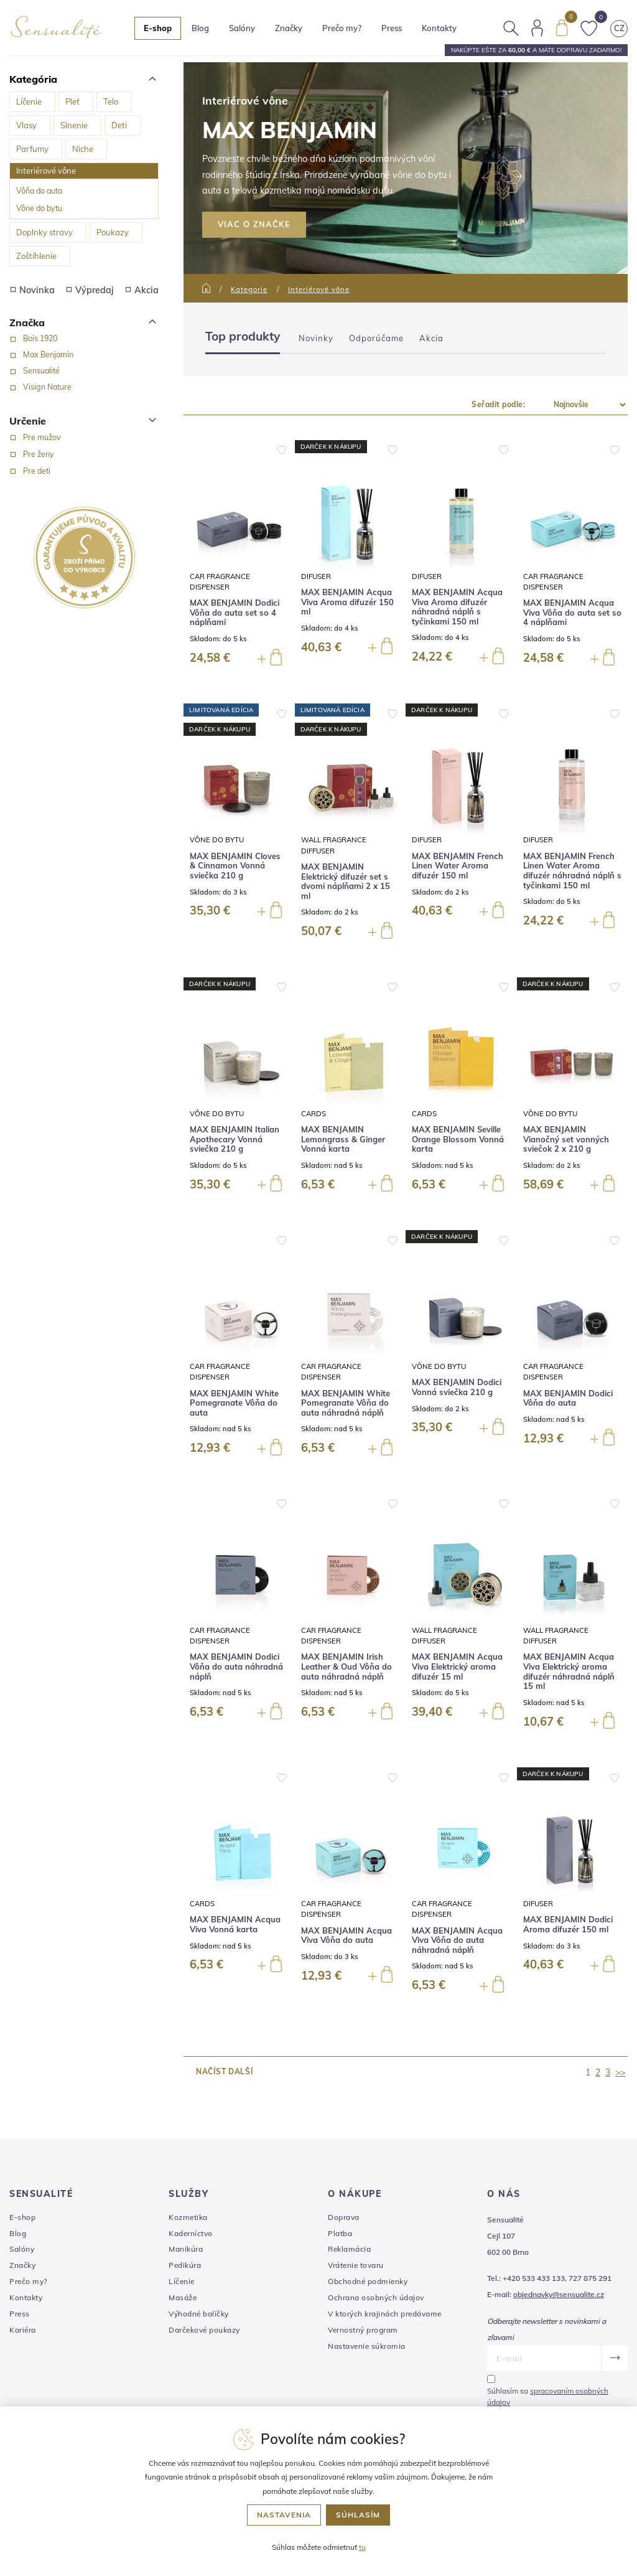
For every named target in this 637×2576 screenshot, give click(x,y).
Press (391, 28)
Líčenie (29, 101)
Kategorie (249, 289)
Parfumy (32, 149)
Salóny (21, 2249)
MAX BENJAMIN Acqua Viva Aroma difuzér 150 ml (347, 602)
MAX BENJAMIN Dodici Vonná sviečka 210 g (456, 1387)
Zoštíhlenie (36, 256)
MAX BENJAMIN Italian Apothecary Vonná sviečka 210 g (234, 1139)
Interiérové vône (46, 171)
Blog (200, 28)
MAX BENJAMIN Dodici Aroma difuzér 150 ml (568, 1924)
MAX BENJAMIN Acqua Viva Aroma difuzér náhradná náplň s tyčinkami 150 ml (457, 607)
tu (362, 2547)
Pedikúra (185, 2265)
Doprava (344, 2217)
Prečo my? (341, 28)
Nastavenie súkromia (367, 2346)
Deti (119, 125)
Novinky (316, 338)
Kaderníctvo (191, 2233)
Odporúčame (376, 338)
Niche (82, 149)
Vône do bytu (39, 208)
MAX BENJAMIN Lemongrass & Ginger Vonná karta (343, 1139)
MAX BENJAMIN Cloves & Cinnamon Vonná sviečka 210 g (235, 866)
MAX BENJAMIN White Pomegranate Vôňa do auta (234, 1403)
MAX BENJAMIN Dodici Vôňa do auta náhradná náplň (236, 1666)
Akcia (142, 290)
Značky (288, 28)
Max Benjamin (48, 354)
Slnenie (74, 125)
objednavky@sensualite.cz (558, 2294)
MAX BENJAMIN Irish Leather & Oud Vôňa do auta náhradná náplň (346, 1666)
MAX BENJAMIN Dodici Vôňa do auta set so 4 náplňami (234, 612)
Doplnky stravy (44, 232)
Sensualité (41, 370)
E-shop (22, 2217)
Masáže (183, 2297)
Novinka (33, 290)
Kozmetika (188, 2217)
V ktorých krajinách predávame (385, 2313)
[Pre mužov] (13, 437)
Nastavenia (284, 2514)
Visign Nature (47, 387)
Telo (110, 101)
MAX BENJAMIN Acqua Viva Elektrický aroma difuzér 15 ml (457, 1666)
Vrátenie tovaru (356, 2265)
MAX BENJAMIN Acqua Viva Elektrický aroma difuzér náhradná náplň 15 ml (569, 1671)
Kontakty (439, 28)
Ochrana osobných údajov (376, 2297)
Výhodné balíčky (199, 2313)
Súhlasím (358, 2514)
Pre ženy (38, 454)
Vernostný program (363, 2329)
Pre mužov (42, 437)
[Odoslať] (614, 2358)
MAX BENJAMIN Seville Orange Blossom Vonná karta (458, 1139)
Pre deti (36, 471)
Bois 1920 (40, 338)
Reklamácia (349, 2249)
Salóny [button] (242, 28)
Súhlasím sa (547, 2396)
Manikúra (186, 2249)
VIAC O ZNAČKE (254, 224)
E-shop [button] (158, 28)
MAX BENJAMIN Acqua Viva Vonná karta (235, 1924)
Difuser (316, 576)
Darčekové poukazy (204, 2329)
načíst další (224, 2071)
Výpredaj (90, 290)
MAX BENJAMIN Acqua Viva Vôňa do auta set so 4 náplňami (572, 612)
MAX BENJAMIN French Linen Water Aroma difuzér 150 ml (457, 866)
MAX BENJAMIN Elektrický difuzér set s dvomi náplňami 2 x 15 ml (345, 881)
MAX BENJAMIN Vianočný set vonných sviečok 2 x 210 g (566, 1139)
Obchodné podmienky (367, 2281)
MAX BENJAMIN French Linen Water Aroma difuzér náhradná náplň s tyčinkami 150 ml (572, 871)
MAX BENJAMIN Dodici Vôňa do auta (568, 1398)
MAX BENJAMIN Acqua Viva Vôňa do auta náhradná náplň (457, 1940)
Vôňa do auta (39, 190)
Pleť (72, 101)
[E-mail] (544, 2358)
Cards (313, 1113)
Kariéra (22, 2329)
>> (620, 2072)
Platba (340, 2233)
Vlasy (26, 125)
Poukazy (112, 232)
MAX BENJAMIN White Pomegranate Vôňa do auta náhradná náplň (345, 1403)
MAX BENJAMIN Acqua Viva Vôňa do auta (346, 1935)
